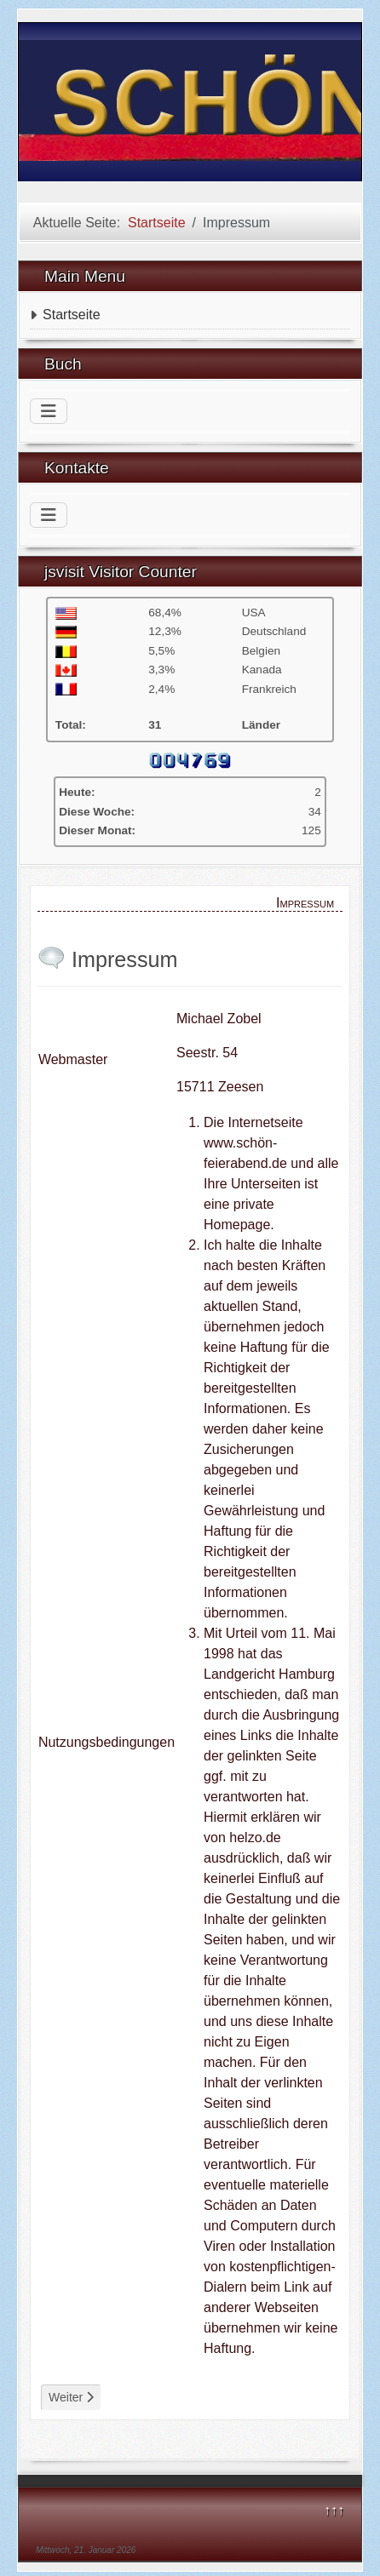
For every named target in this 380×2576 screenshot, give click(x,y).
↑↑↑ (334, 2510)
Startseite (72, 314)
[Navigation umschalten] (48, 411)
